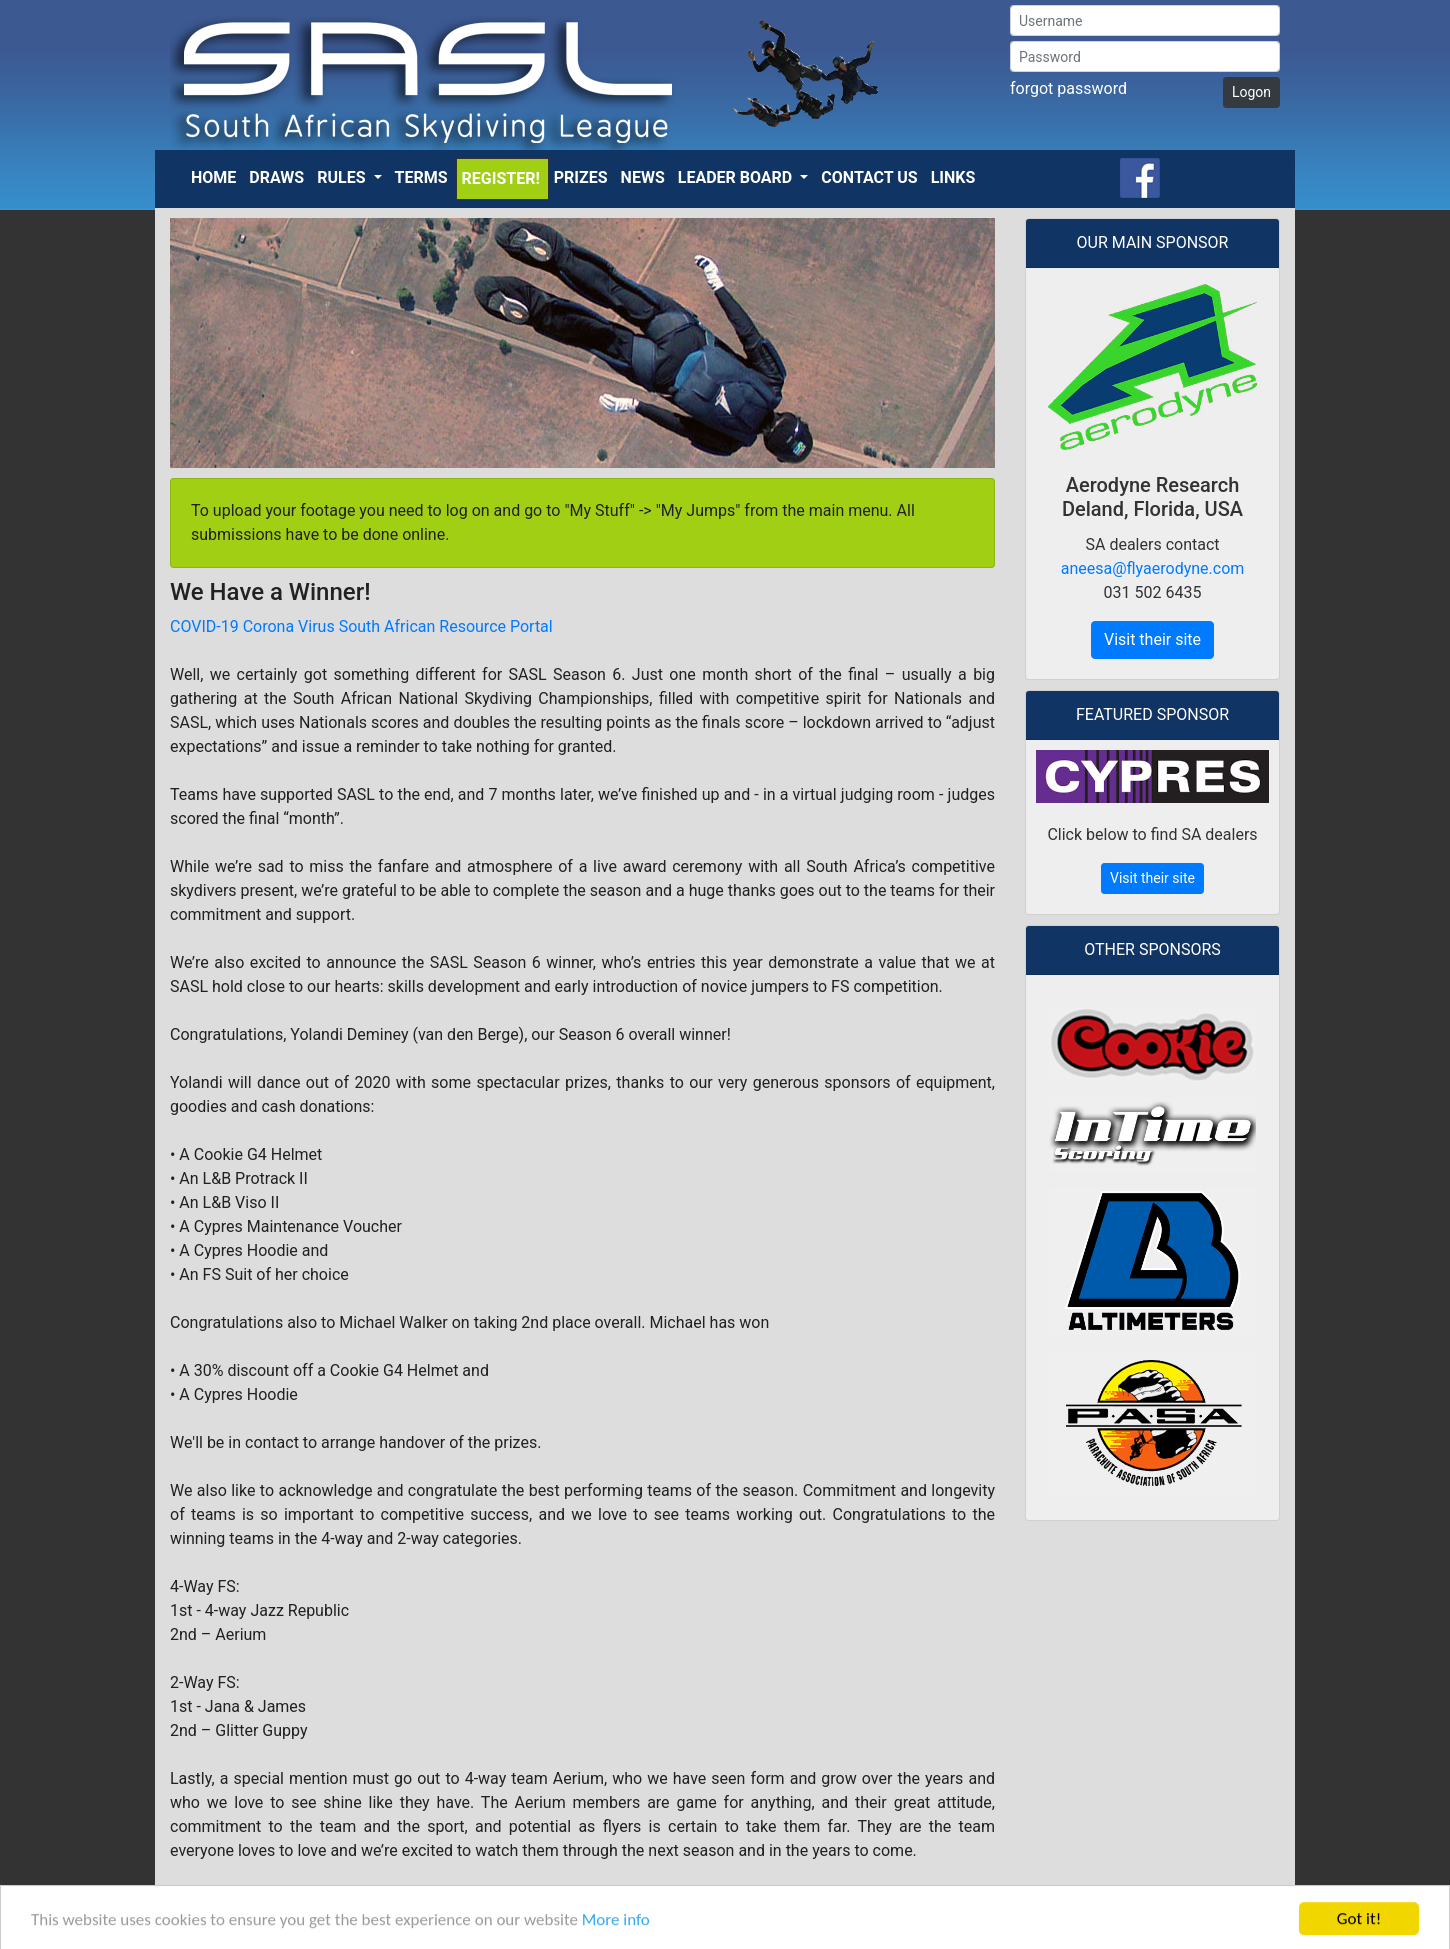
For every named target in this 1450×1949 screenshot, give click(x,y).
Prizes (581, 177)
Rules (343, 177)
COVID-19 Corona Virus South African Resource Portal (361, 626)
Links (953, 177)
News (643, 177)
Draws (276, 177)
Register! (501, 178)
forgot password (1068, 88)
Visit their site (1152, 639)
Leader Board (737, 177)
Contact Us (869, 177)
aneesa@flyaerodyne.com (1153, 568)
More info (616, 1928)
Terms (421, 177)
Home (213, 177)
